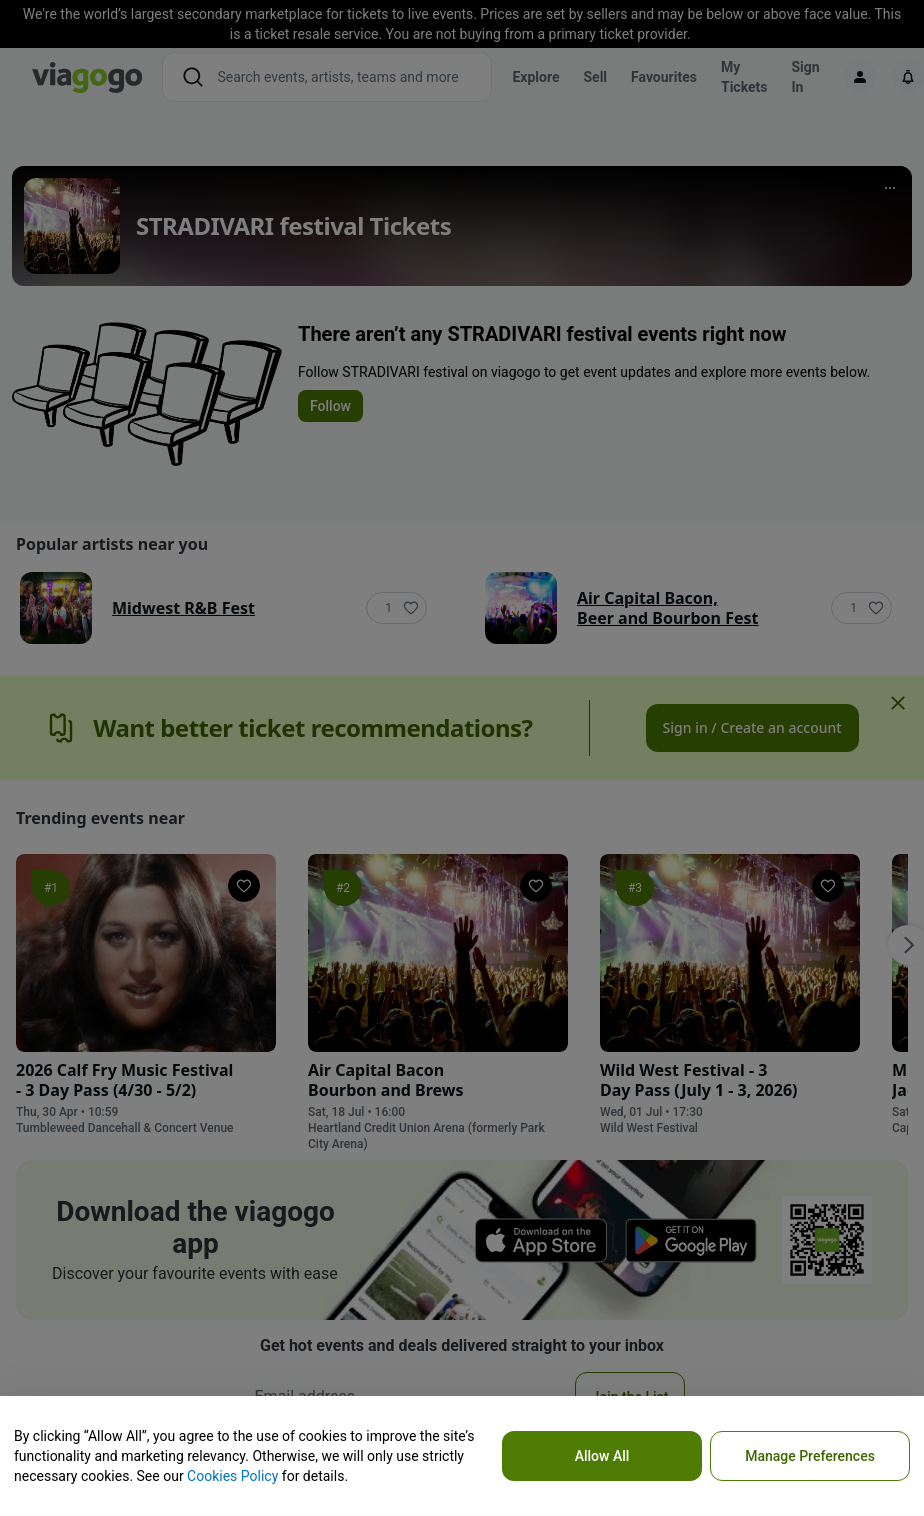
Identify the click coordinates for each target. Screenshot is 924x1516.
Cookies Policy (232, 1476)
